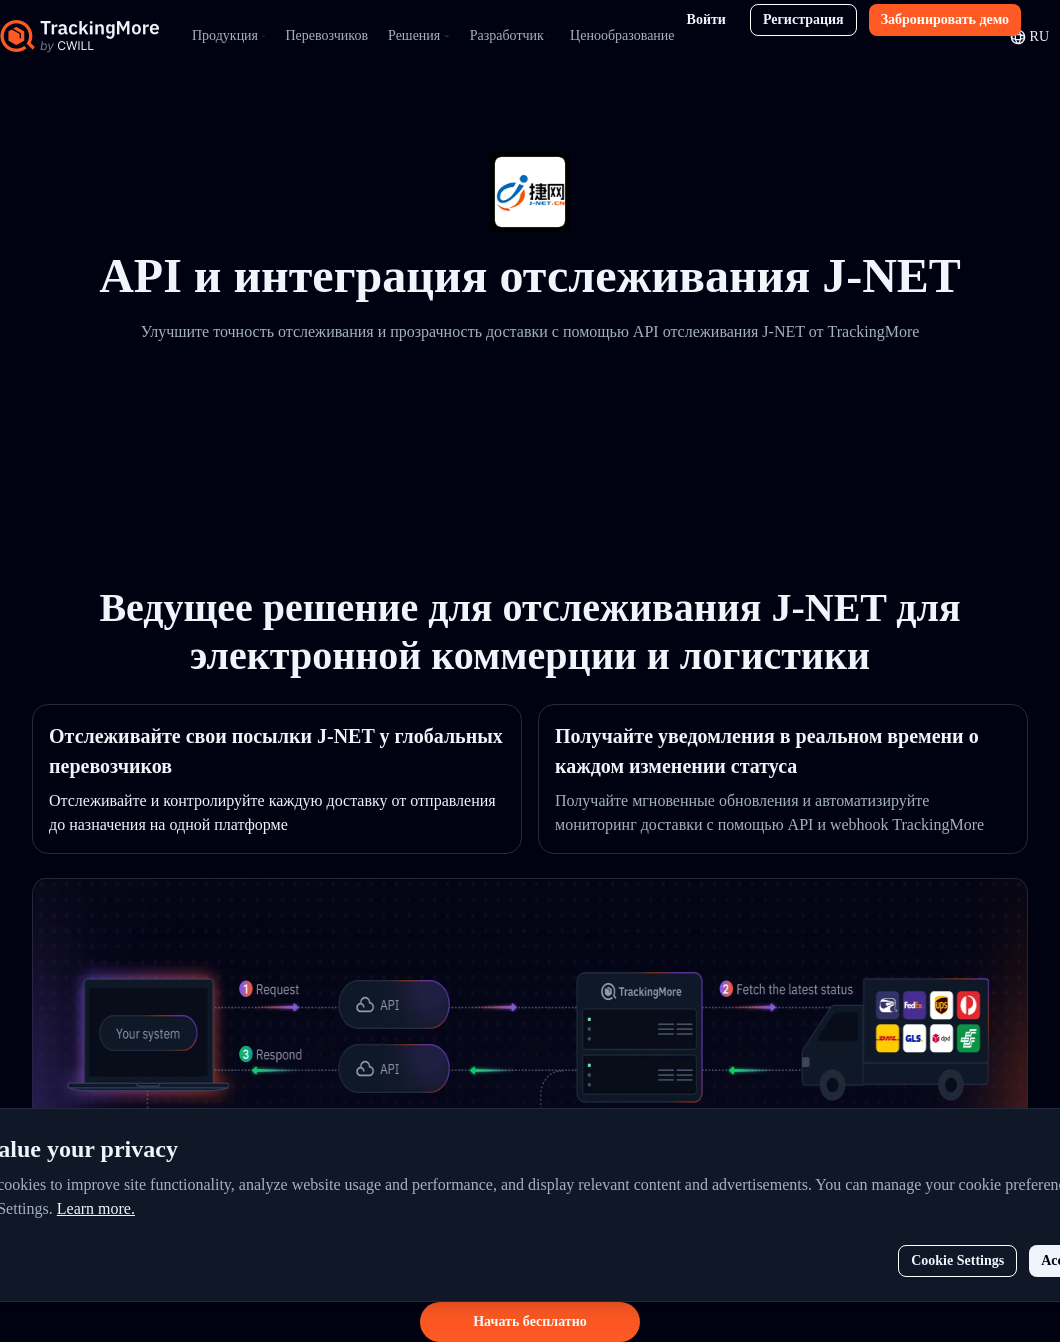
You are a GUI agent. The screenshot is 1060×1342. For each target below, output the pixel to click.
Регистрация (803, 19)
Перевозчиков (326, 35)
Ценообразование (622, 35)
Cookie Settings (957, 1260)
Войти (706, 19)
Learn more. (96, 1208)
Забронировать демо (945, 19)
